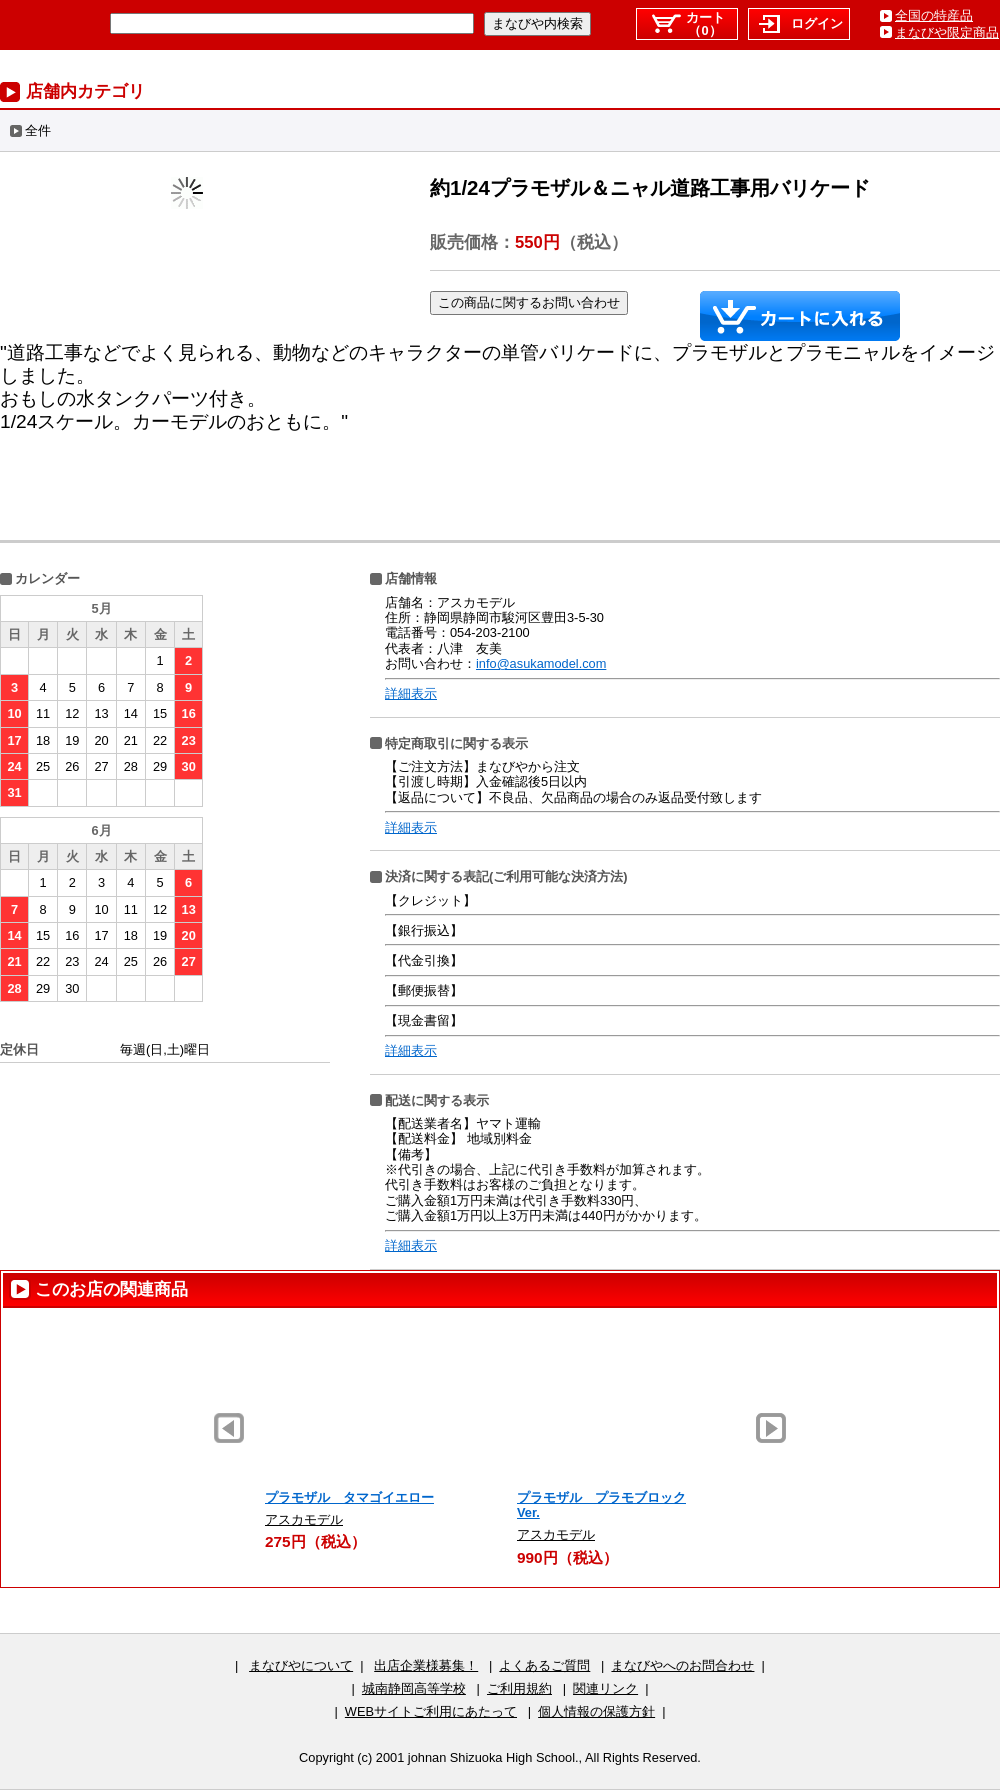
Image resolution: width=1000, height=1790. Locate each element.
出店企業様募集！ (426, 1665)
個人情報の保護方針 (596, 1711)
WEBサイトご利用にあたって (431, 1711)
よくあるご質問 (544, 1665)
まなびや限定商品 (947, 32)
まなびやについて (301, 1665)
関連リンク (605, 1688)
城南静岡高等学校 (414, 1688)
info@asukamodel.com (541, 663)
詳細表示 (411, 693)
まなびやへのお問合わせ (682, 1665)
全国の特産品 (934, 15)
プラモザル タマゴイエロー (349, 1497)
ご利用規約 (519, 1688)
